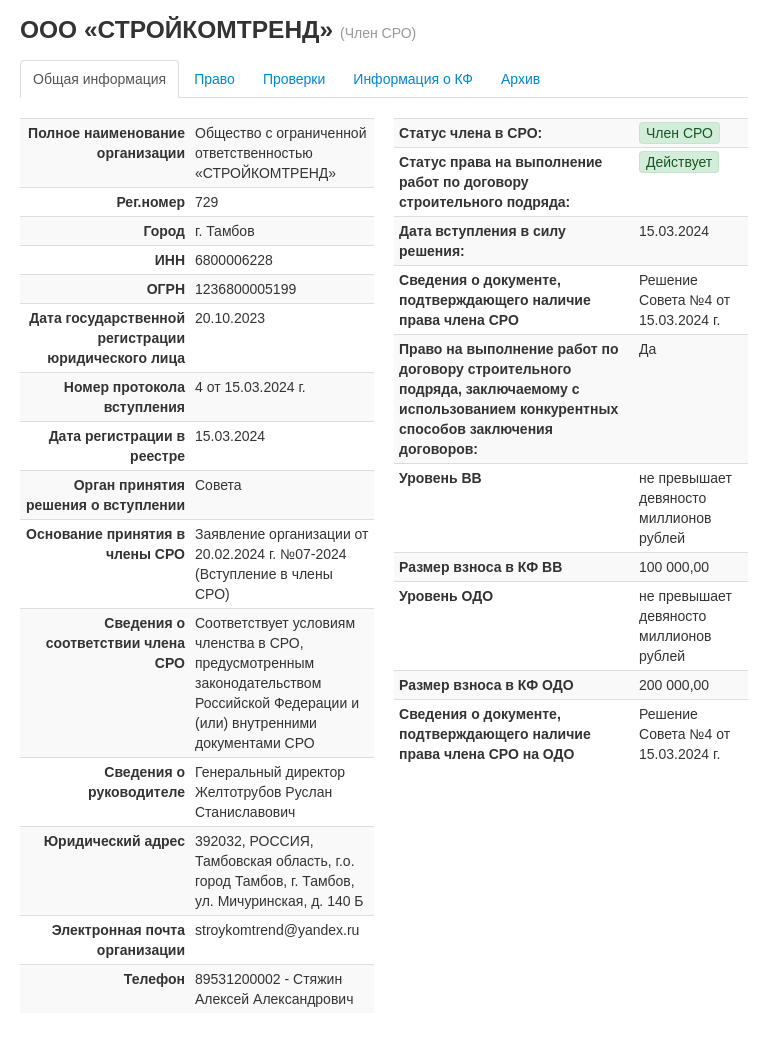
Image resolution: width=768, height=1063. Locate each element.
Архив (520, 79)
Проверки (294, 79)
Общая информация (99, 79)
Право (214, 79)
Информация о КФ (413, 79)
